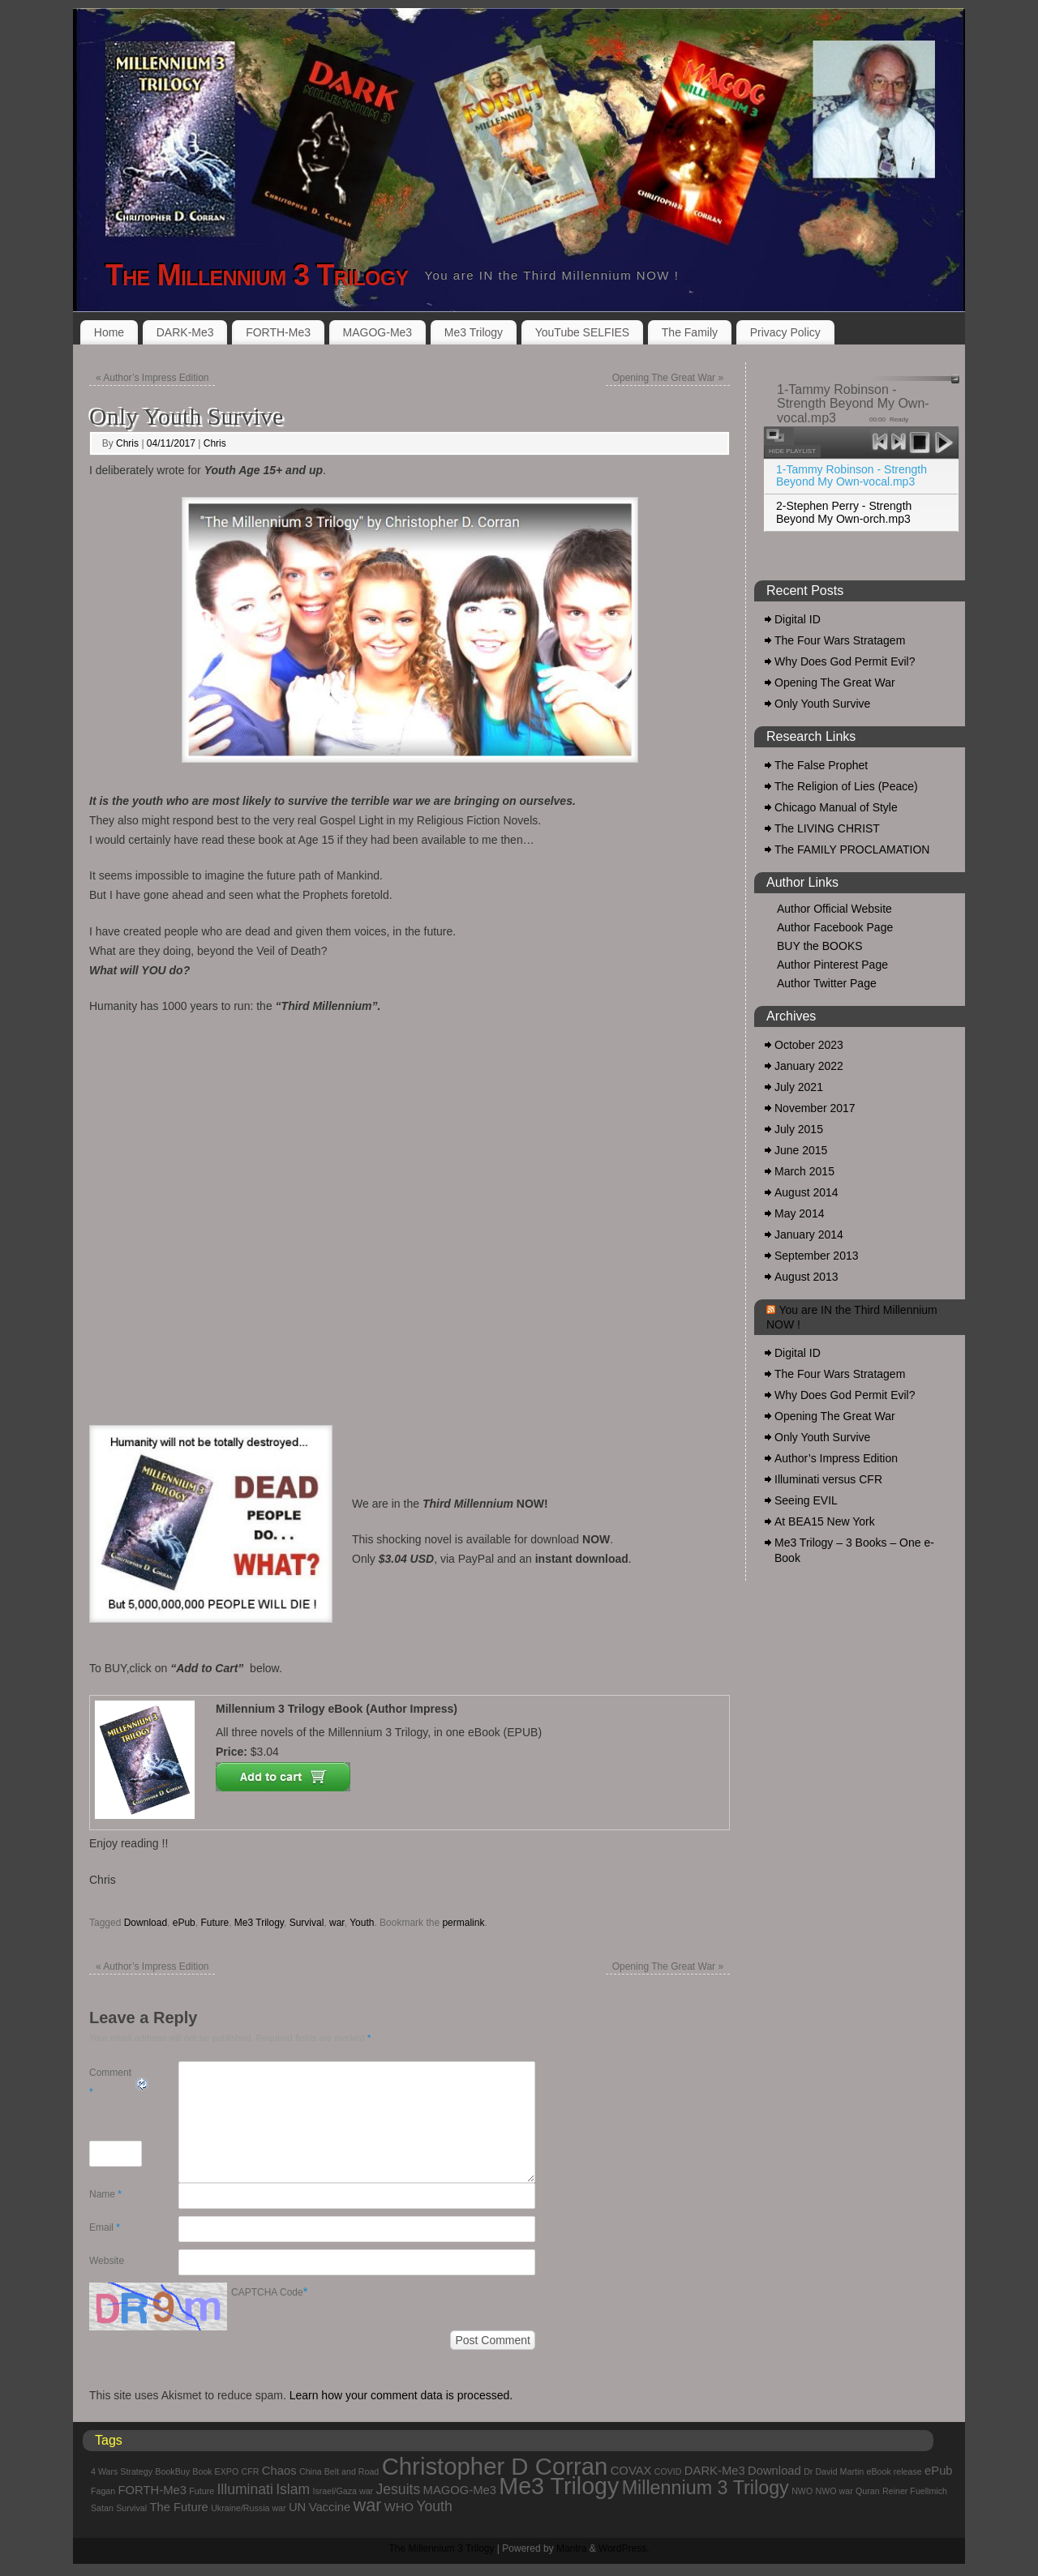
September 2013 (816, 1255)
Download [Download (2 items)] (774, 2470)
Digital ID (797, 619)
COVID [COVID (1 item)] (668, 2471)
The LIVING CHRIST (827, 828)
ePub (184, 1922)
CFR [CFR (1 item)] (251, 2471)
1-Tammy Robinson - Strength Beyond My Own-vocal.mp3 (851, 475)
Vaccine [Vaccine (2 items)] (330, 2507)
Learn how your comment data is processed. (401, 2395)
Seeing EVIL (806, 1500)
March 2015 (804, 1171)
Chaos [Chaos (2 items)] (279, 2470)
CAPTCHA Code (267, 2292)
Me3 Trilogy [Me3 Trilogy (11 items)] (559, 2486)
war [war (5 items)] (368, 2505)
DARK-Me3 (185, 332)
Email (104, 2227)
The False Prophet (821, 765)
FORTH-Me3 (278, 332)
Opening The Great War (667, 377)
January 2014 (808, 1234)
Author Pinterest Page (832, 964)
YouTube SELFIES (582, 332)
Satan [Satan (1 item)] (102, 2508)
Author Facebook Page (835, 927)
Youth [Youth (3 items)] (434, 2506)
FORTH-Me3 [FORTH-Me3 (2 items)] (152, 2490)
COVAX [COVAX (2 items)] (631, 2470)
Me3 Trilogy (473, 332)
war (337, 1922)
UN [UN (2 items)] (297, 2507)
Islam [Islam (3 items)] (293, 2489)
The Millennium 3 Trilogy (256, 275)
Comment (110, 2082)
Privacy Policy (785, 332)
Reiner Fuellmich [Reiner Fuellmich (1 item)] (914, 2491)
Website (106, 2260)
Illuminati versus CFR (828, 1479)
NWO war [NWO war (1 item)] (834, 2491)
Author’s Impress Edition (152, 377)
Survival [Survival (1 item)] (131, 2508)
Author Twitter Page (827, 983)
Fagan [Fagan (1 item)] (103, 2491)
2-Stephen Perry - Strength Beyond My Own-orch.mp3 (843, 511)
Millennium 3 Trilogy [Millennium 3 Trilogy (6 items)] (705, 2487)
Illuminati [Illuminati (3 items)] (244, 2489)
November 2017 (815, 1108)
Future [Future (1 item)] (201, 2491)
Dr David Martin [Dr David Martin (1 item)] (834, 2471)
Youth (362, 1922)
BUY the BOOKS (820, 945)
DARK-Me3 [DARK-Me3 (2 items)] (714, 2470)
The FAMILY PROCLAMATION (851, 849)
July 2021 (798, 1086)
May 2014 (799, 1213)
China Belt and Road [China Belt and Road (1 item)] (339, 2471)
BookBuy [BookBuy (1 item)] (172, 2471)
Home (109, 332)
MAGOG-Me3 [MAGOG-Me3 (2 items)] (459, 2490)
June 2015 (800, 1150)
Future (214, 1922)
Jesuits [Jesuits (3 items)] (398, 2489)
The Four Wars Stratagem (839, 640)
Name (105, 2194)
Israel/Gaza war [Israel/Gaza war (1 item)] (343, 2491)
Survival (307, 1922)
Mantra (571, 2548)
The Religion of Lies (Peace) (846, 786)
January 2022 (808, 1065)
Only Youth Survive (822, 703)
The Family (690, 332)
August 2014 (806, 1192)
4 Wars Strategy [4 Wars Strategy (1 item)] (121, 2471)
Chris (127, 443)
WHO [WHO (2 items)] (399, 2507)
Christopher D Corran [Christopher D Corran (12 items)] (495, 2466)
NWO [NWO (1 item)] (802, 2491)
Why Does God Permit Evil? (845, 661)
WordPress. (623, 2548)
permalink (463, 1922)
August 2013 (806, 1276)
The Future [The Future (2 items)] (178, 2507)
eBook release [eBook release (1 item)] (894, 2471)
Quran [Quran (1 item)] (868, 2491)
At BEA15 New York (824, 1521)
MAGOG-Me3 (378, 332)
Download (145, 1922)
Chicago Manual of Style (836, 807)
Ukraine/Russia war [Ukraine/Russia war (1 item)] (248, 2508)
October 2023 (808, 1044)
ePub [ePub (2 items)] (938, 2470)
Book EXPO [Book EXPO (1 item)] (215, 2471)
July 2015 (798, 1129)
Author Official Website (834, 908)
